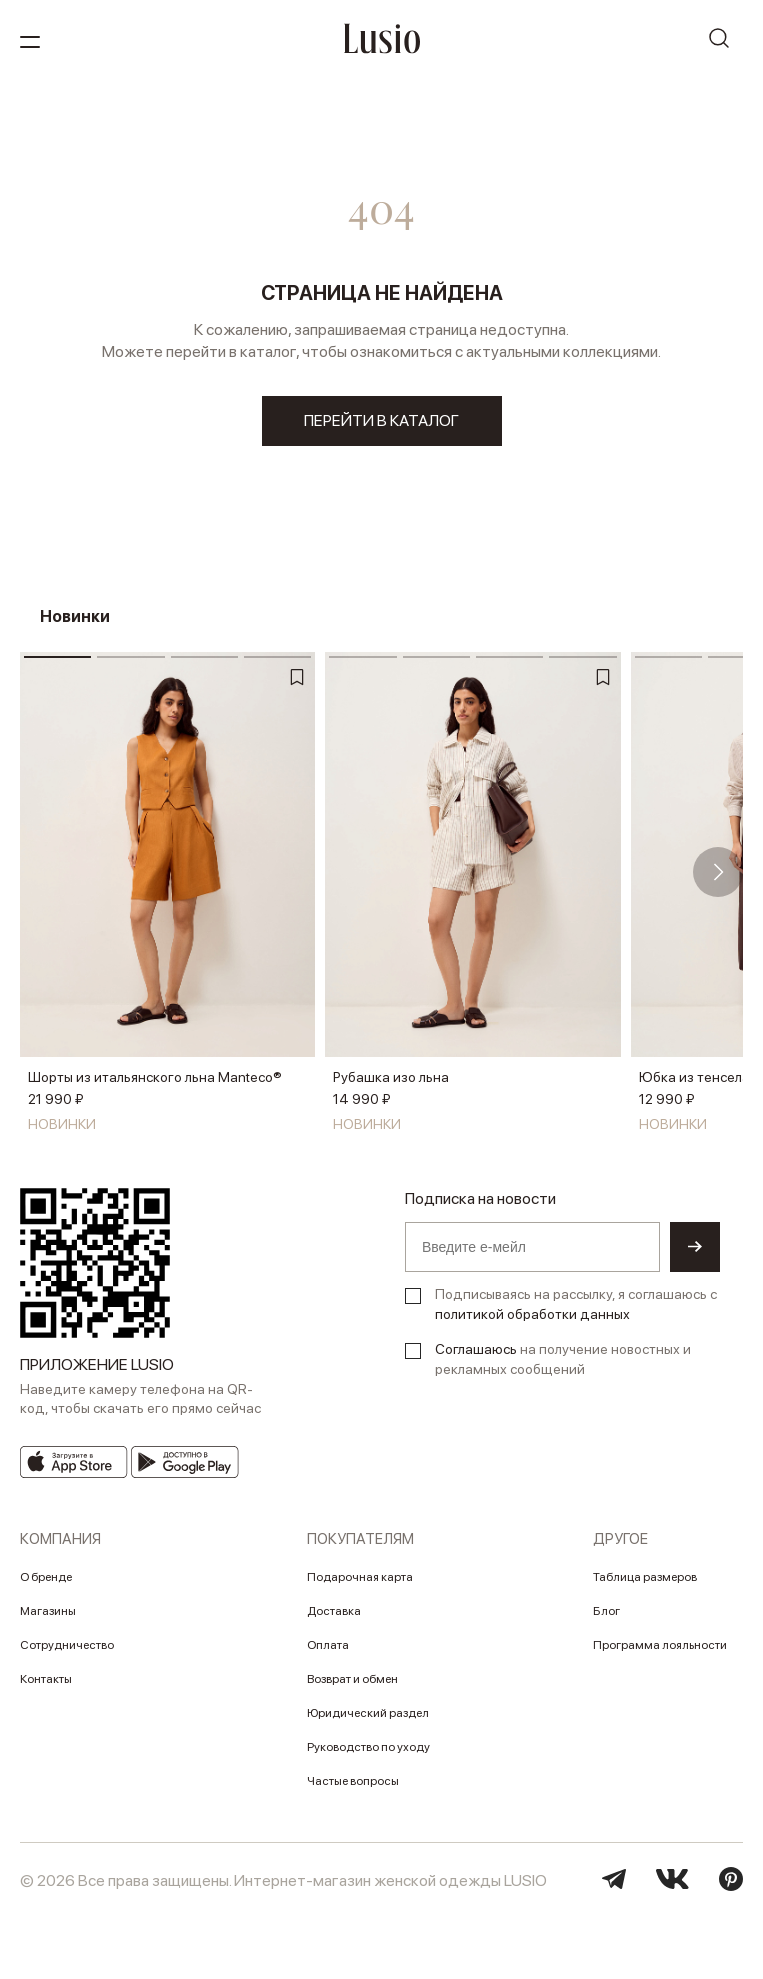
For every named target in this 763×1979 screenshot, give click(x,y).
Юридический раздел (368, 1713)
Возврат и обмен (352, 1679)
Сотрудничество (67, 1645)
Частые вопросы (353, 1781)
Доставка (334, 1611)
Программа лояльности (660, 1645)
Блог (606, 1611)
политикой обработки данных (532, 1314)
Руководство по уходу (368, 1747)
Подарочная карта (360, 1577)
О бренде (46, 1577)
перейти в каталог (381, 420)
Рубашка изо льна (391, 1077)
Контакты (46, 1679)
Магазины (48, 1611)
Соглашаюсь (476, 1349)
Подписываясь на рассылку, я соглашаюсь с (576, 1304)
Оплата (328, 1645)
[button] (718, 872)
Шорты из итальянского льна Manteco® (155, 1077)
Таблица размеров (645, 1577)
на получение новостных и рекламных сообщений (563, 1359)
